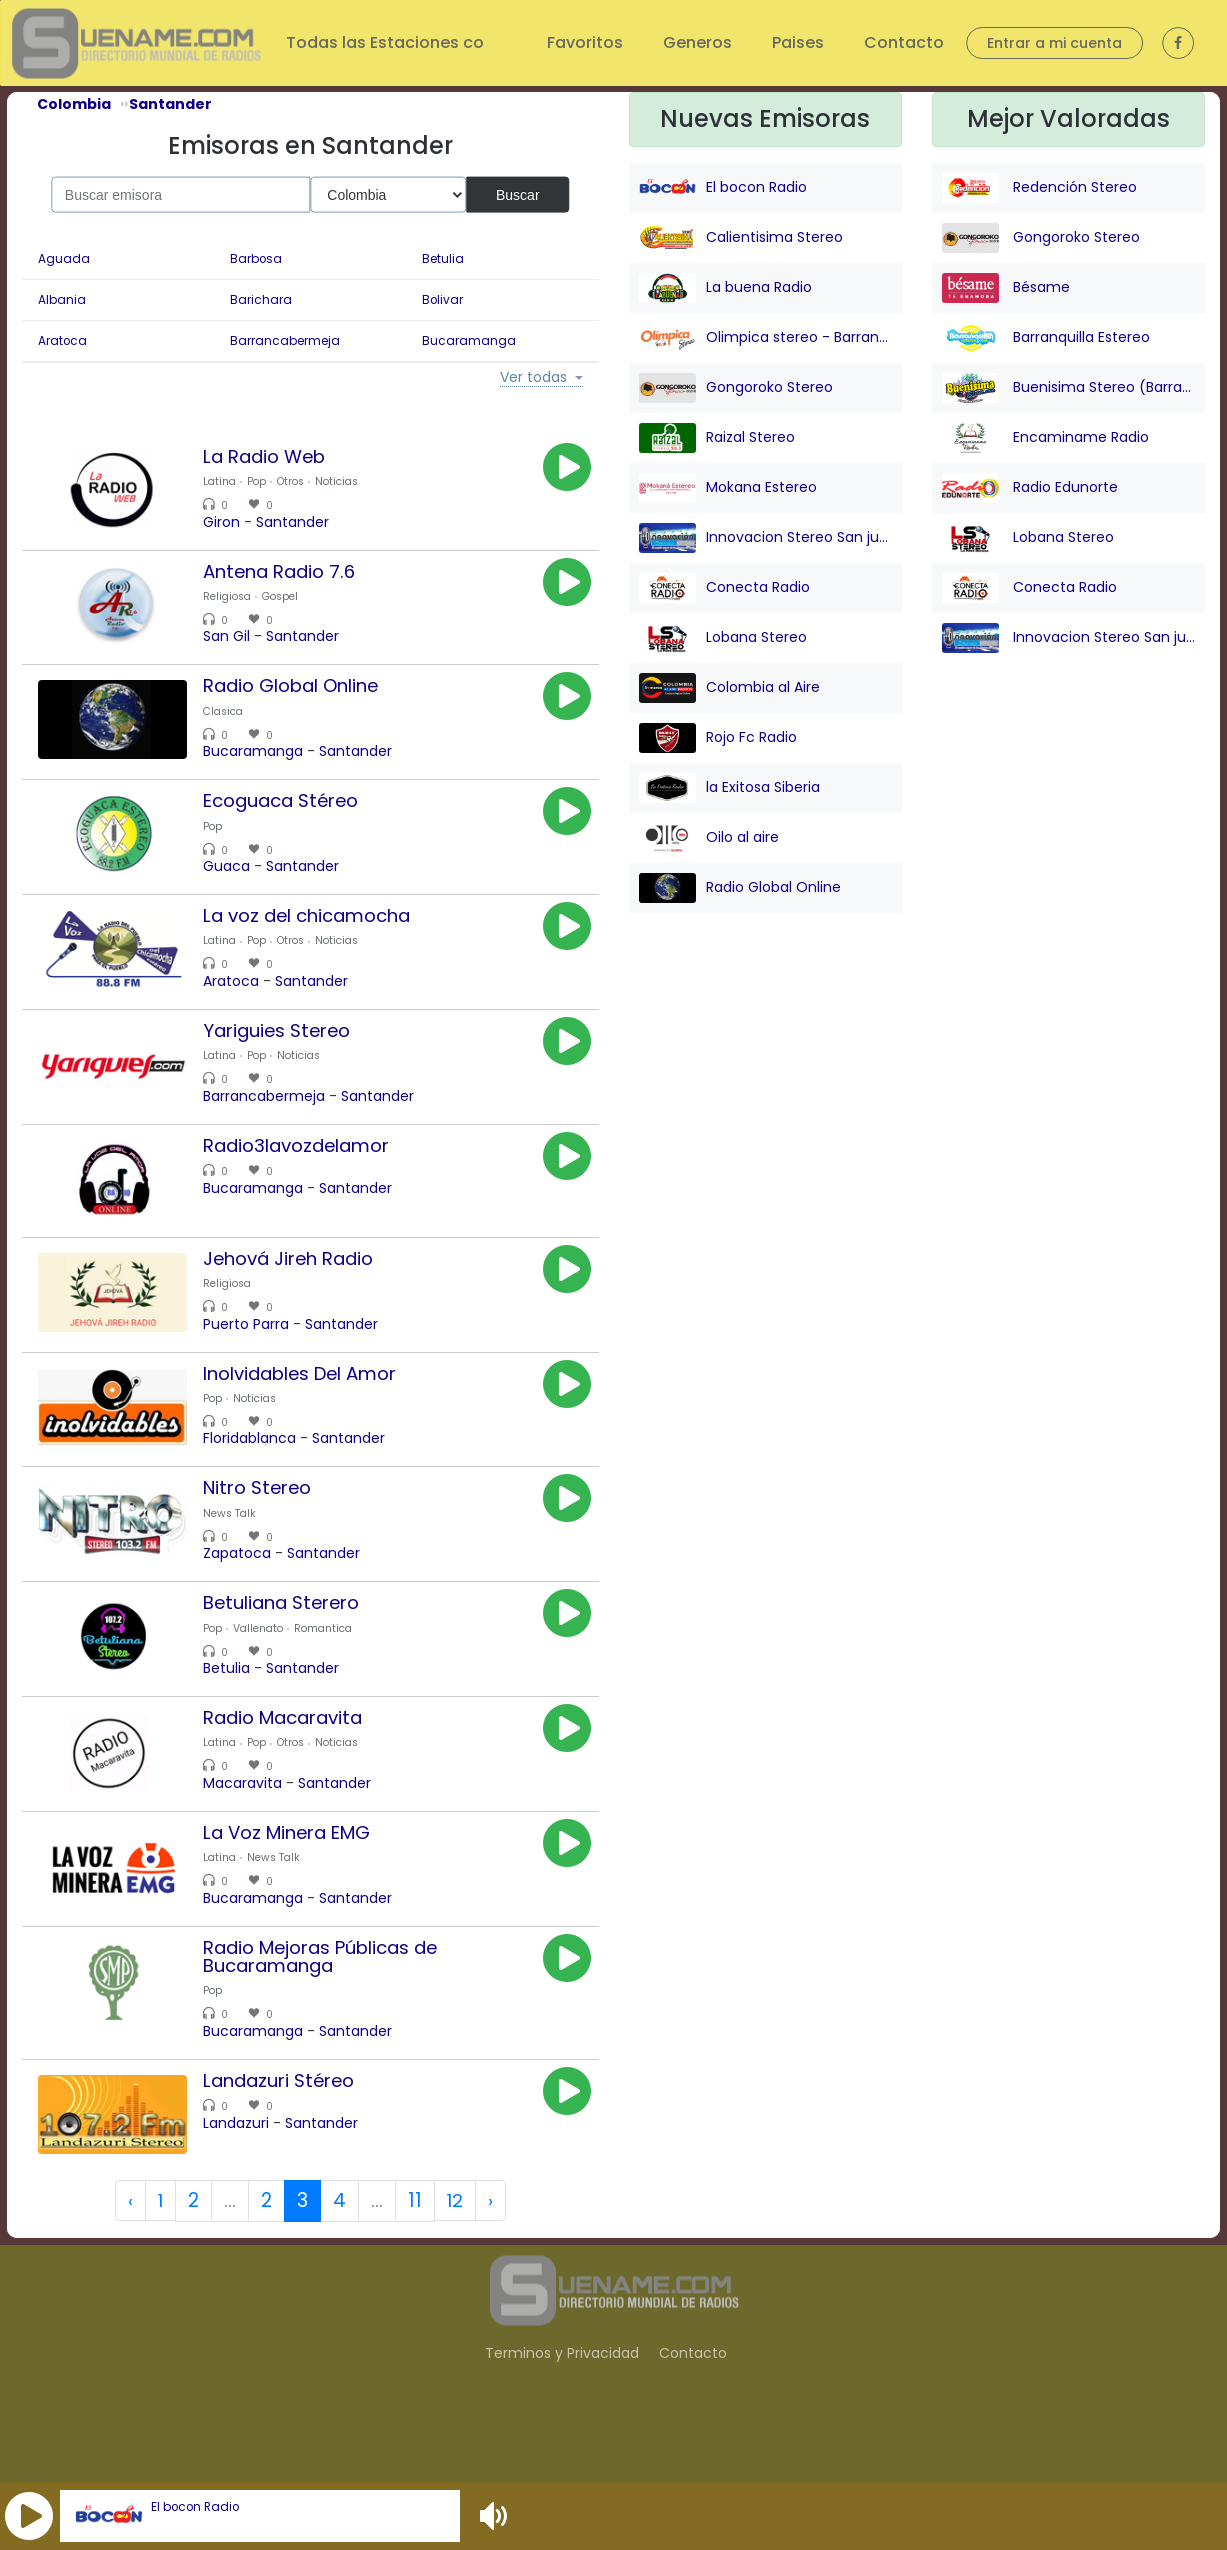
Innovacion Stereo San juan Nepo (765, 538)
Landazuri (247, 2179)
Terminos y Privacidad (562, 2415)
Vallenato (269, 1671)
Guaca (237, 879)
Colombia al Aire (729, 688)
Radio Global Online (740, 888)
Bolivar (442, 300)
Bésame (1006, 288)
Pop (267, 481)
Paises (798, 42)
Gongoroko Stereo (736, 388)
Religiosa (238, 600)
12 (456, 2262)
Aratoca (62, 341)
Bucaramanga (469, 341)
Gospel (291, 600)
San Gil (237, 641)
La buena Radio (725, 288)
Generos (697, 42)
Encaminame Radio (1045, 438)
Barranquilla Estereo (1046, 338)
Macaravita (253, 1831)
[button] (29, 2516)
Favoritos (585, 42)
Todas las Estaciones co (387, 42)
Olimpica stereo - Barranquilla (765, 338)
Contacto (904, 42)
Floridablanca (260, 1474)
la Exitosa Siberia (729, 788)
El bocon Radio (195, 2507)
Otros (301, 481)
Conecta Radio (724, 588)
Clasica (234, 719)
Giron (232, 522)
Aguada (64, 259)
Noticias (347, 481)
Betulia (443, 259)
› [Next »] (492, 2262)
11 (415, 2262)
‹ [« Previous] (128, 2262)
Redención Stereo (1039, 188)
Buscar (518, 194)
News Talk (240, 1552)
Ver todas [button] (533, 378)
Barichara (261, 300)
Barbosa (256, 259)
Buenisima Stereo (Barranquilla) (1068, 388)
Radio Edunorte (1030, 488)
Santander (303, 522)
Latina (230, 481)
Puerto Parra (257, 1355)
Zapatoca (248, 1593)
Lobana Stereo (723, 638)
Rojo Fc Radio (718, 738)
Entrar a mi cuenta (1054, 43)
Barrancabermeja (285, 341)
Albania (62, 300)
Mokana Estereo (728, 488)
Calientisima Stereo (741, 238)
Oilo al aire (709, 838)
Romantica (334, 1671)
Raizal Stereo (717, 438)
